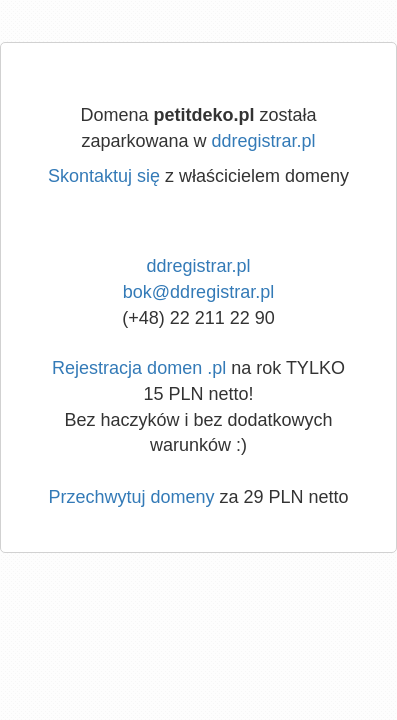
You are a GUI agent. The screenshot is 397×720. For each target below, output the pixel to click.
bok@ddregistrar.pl (198, 292)
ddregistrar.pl (264, 141)
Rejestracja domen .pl (139, 368)
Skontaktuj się (104, 176)
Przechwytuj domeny (131, 497)
